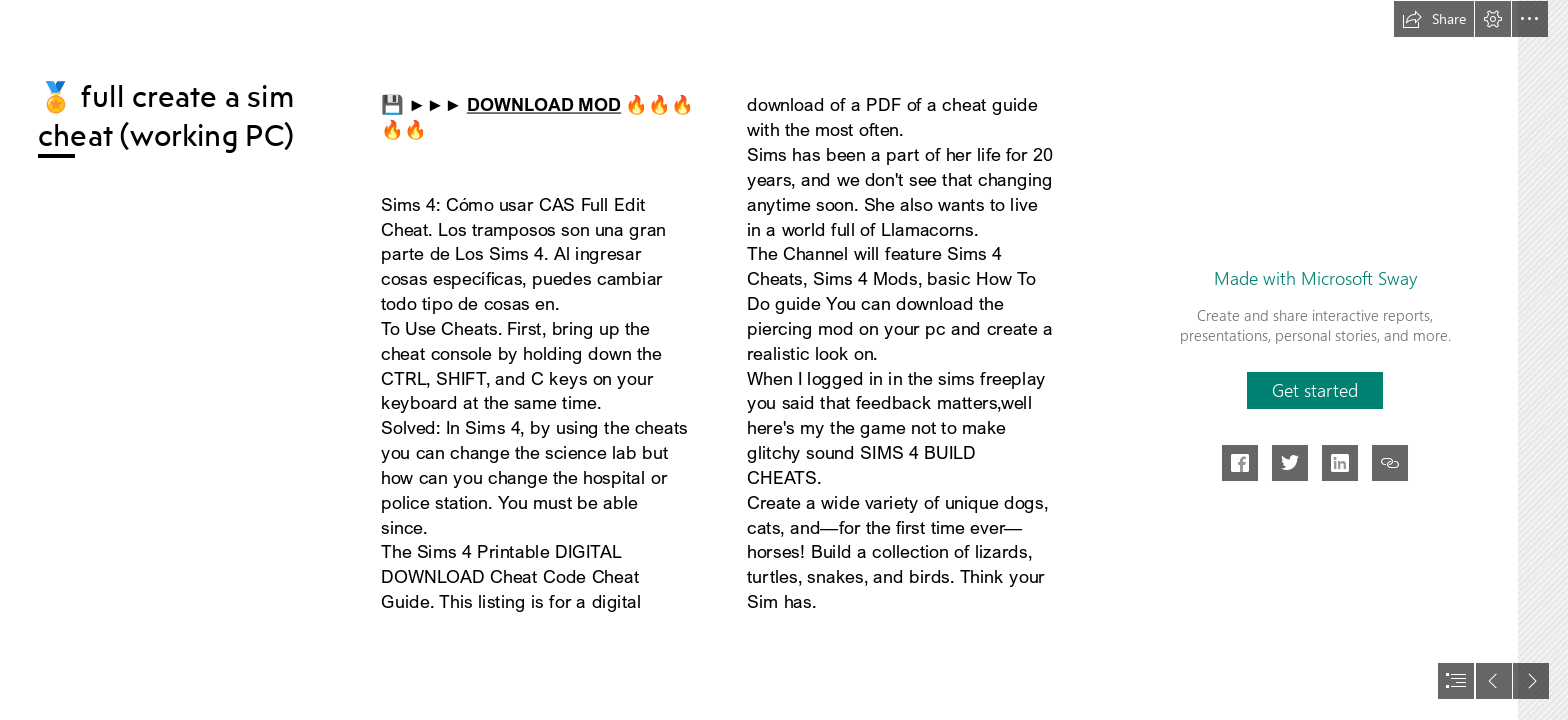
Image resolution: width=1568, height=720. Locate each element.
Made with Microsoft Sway (1315, 278)
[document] (784, 360)
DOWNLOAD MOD (544, 104)
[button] (1434, 19)
